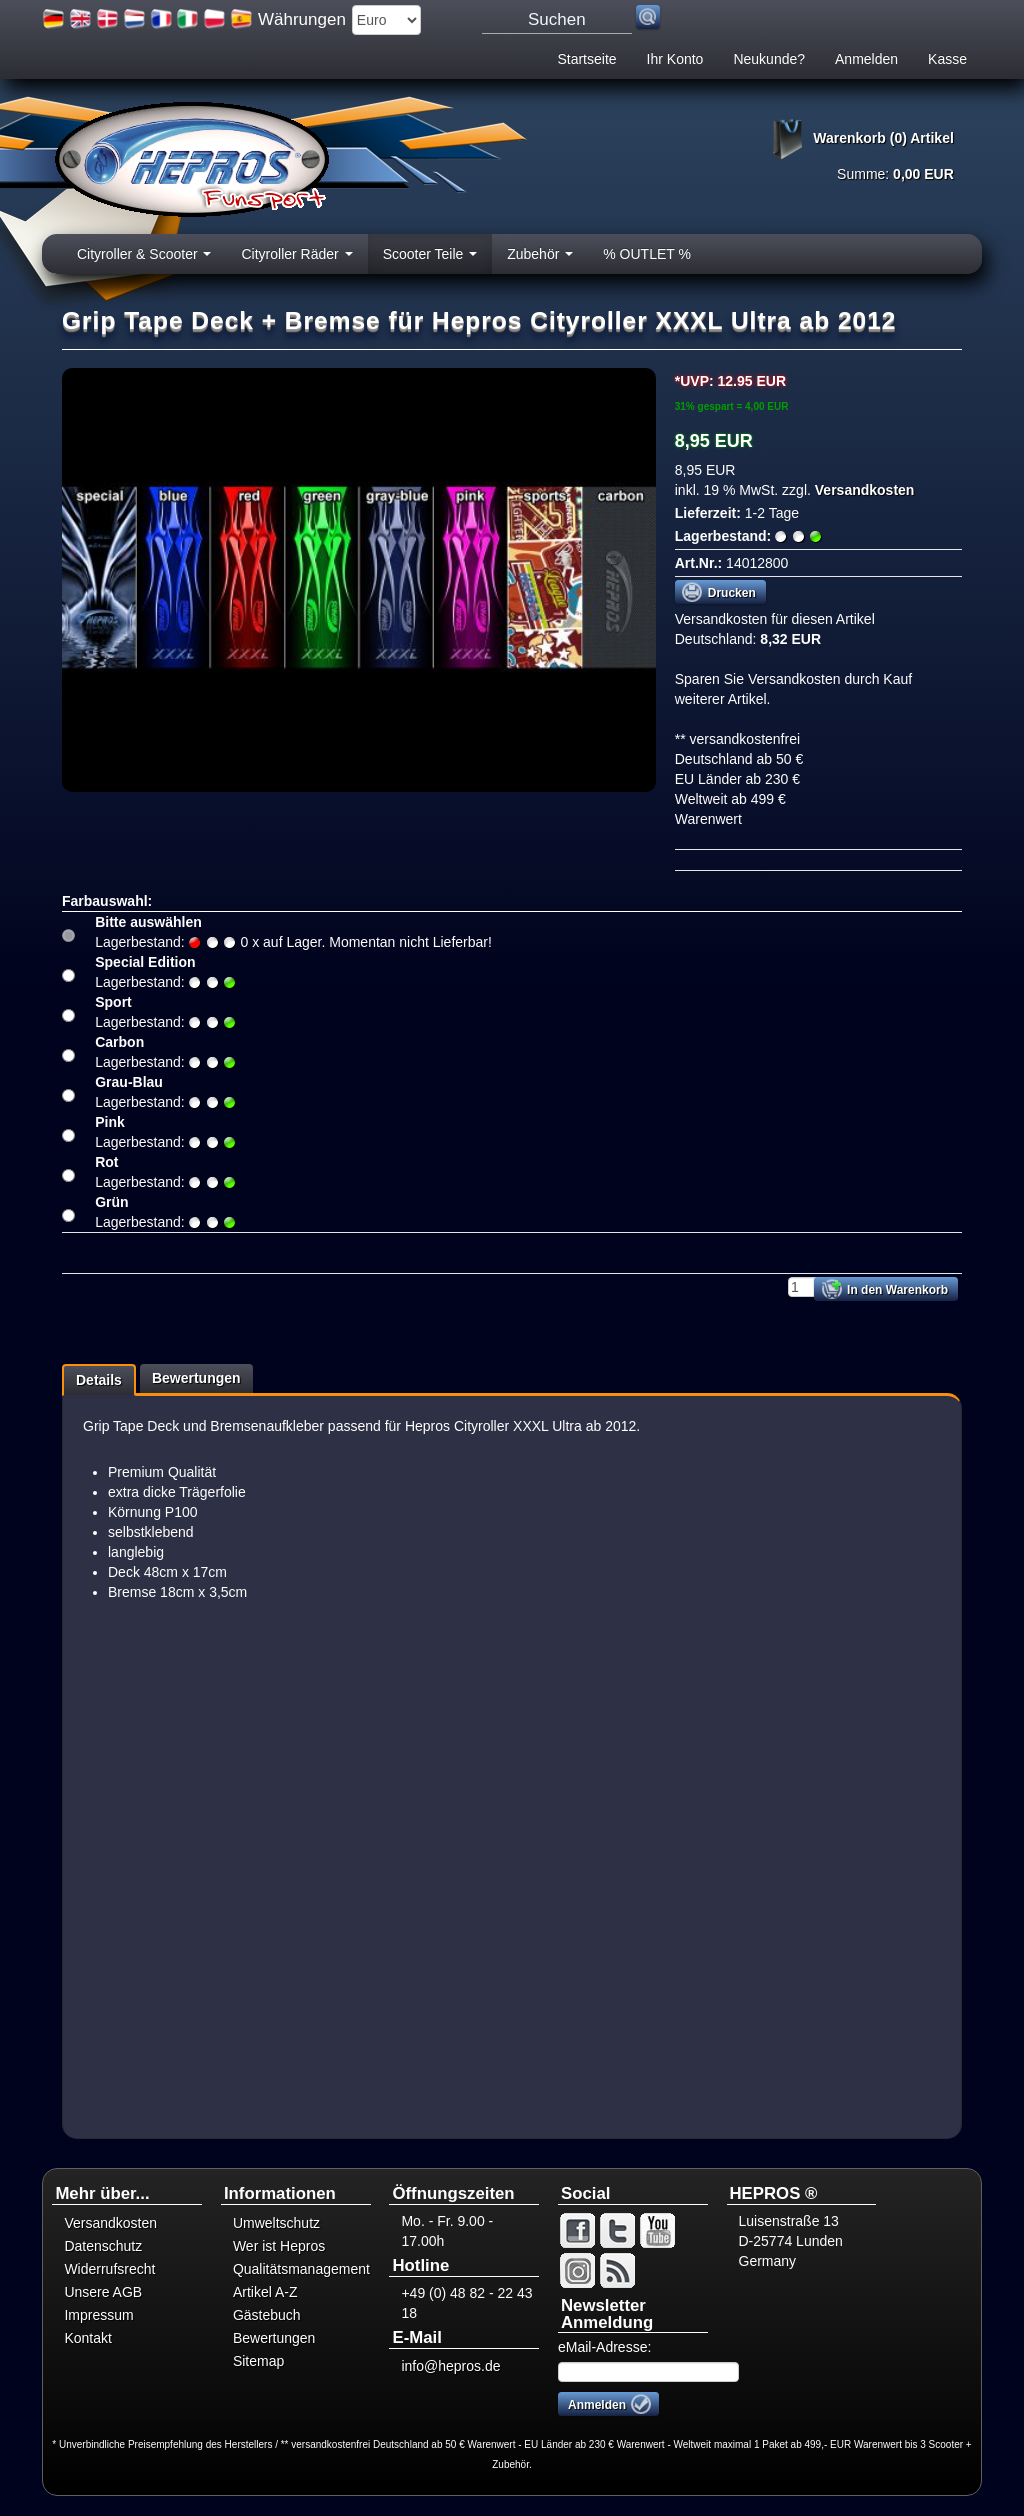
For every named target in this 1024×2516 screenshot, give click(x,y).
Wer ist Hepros (279, 2246)
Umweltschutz (276, 2223)
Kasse (947, 59)
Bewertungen (196, 1378)
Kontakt (87, 2338)
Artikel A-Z (265, 2292)
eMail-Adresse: (604, 2347)
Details (99, 1380)
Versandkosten (863, 490)
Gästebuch (267, 2315)
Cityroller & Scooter (144, 260)
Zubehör (540, 260)
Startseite (586, 59)
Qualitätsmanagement (301, 2269)
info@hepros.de (450, 2366)
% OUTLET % (647, 254)
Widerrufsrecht (109, 2269)
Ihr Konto (675, 59)
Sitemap (258, 2361)
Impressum (98, 2315)
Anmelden (866, 59)
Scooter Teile (430, 260)
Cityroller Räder (296, 260)
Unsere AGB (103, 2292)
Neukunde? (769, 59)
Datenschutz (103, 2246)
